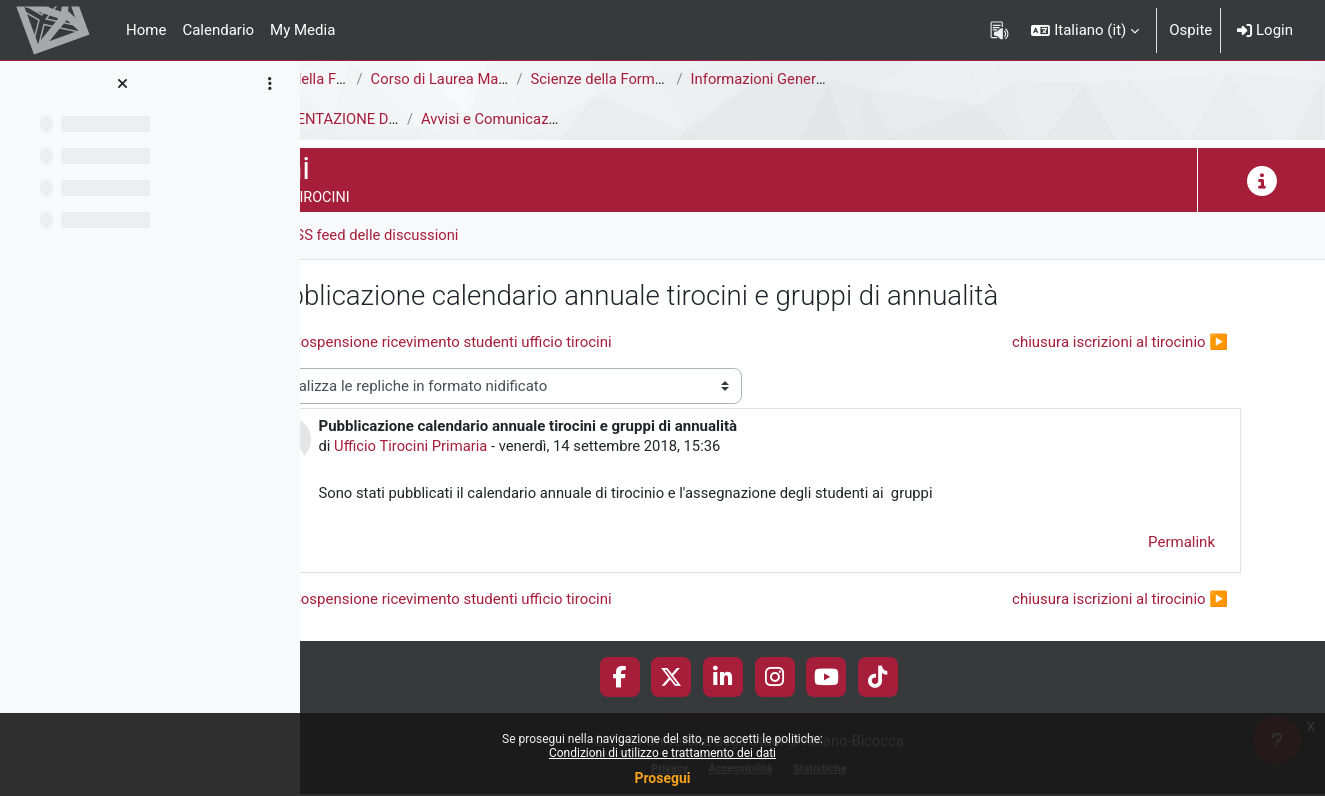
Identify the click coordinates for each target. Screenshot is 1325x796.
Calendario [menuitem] (218, 30)
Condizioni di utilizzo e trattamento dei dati (662, 753)
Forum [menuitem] (360, 235)
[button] (1085, 30)
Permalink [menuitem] (1181, 543)
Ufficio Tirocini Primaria (540, 447)
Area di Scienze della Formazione (426, 79)
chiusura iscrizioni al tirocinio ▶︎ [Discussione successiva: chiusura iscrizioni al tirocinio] (1120, 342)
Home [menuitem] (146, 30)
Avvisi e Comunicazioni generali (654, 119)
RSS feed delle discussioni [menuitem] (501, 235)
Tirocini (341, 119)
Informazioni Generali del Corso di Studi (949, 79)
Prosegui (662, 778)
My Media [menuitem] (302, 30)
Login (1265, 30)
